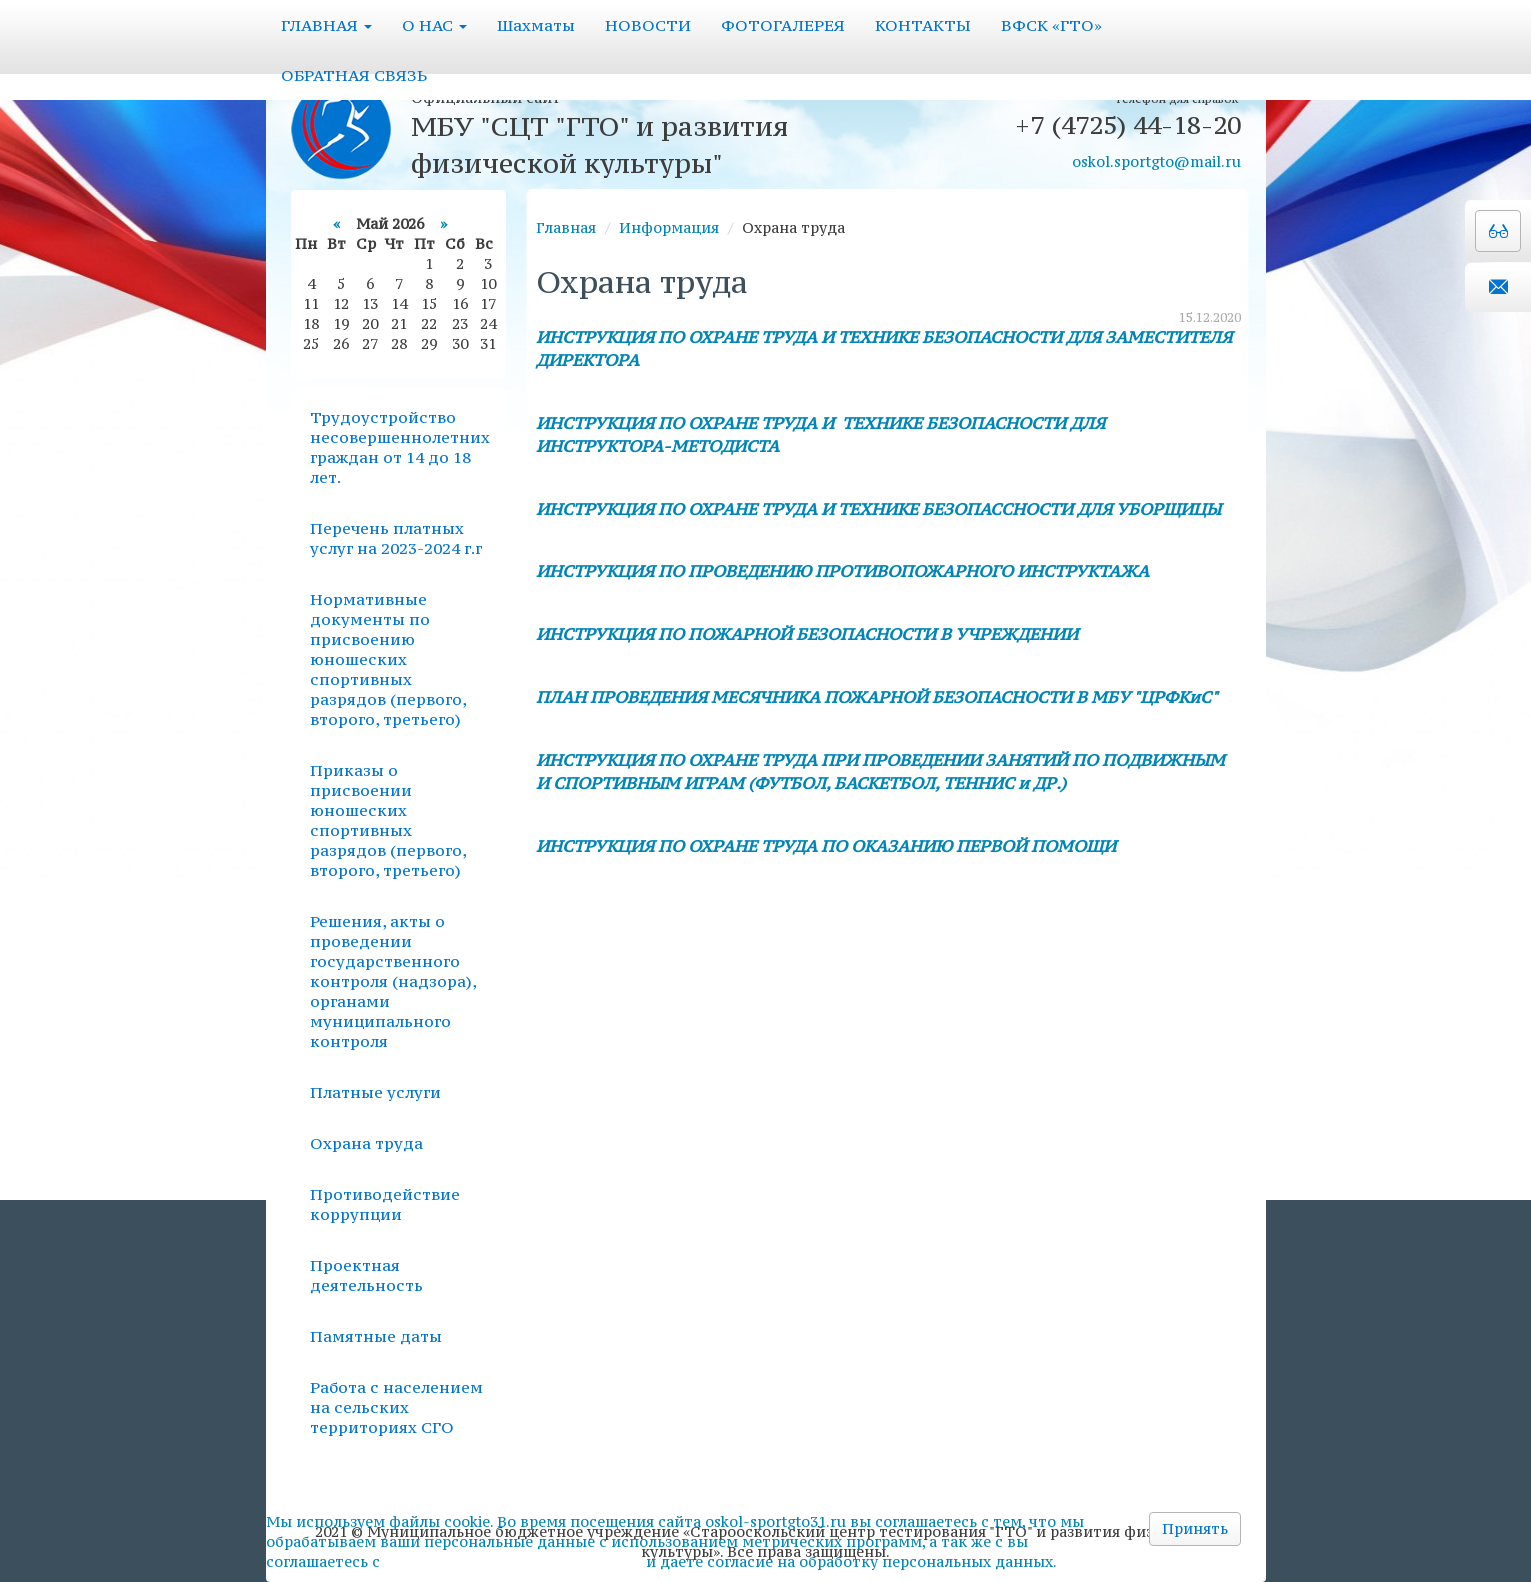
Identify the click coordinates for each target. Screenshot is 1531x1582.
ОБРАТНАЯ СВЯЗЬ (354, 75)
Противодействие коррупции (385, 1204)
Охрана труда (366, 1143)
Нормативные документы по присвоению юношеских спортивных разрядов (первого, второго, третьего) (388, 659)
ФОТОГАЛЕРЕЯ (783, 25)
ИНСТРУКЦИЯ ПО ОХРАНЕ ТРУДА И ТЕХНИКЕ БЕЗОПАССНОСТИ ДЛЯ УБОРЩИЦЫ (878, 509)
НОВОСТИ (648, 25)
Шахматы (536, 25)
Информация (669, 227)
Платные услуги (375, 1092)
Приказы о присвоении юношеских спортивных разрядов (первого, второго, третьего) (388, 820)
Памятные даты (376, 1336)
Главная (566, 227)
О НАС (434, 25)
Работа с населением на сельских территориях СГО (396, 1407)
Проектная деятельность (366, 1275)
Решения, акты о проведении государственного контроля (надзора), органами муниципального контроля (393, 981)
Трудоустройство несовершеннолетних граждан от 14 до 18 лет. (400, 447)
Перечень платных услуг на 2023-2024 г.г (396, 538)
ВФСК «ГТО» (1051, 25)
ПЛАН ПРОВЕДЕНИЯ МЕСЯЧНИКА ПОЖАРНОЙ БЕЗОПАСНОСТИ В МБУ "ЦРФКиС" (877, 697)
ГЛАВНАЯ (326, 25)
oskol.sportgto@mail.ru (1156, 161)
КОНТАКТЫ (923, 25)
